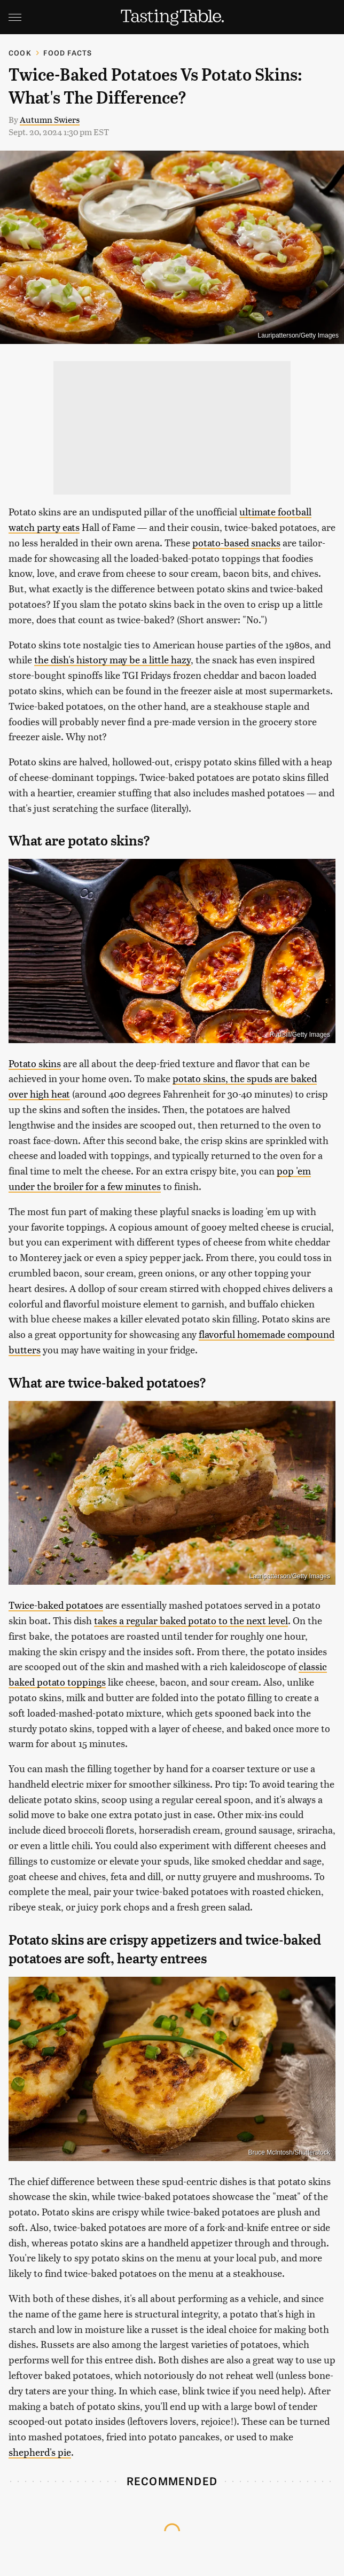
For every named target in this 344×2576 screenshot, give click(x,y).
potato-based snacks (236, 542)
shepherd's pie (40, 2451)
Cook (20, 52)
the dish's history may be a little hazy (112, 659)
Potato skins (35, 1063)
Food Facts (67, 52)
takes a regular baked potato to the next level (191, 1620)
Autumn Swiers (50, 119)
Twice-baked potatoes (56, 1604)
